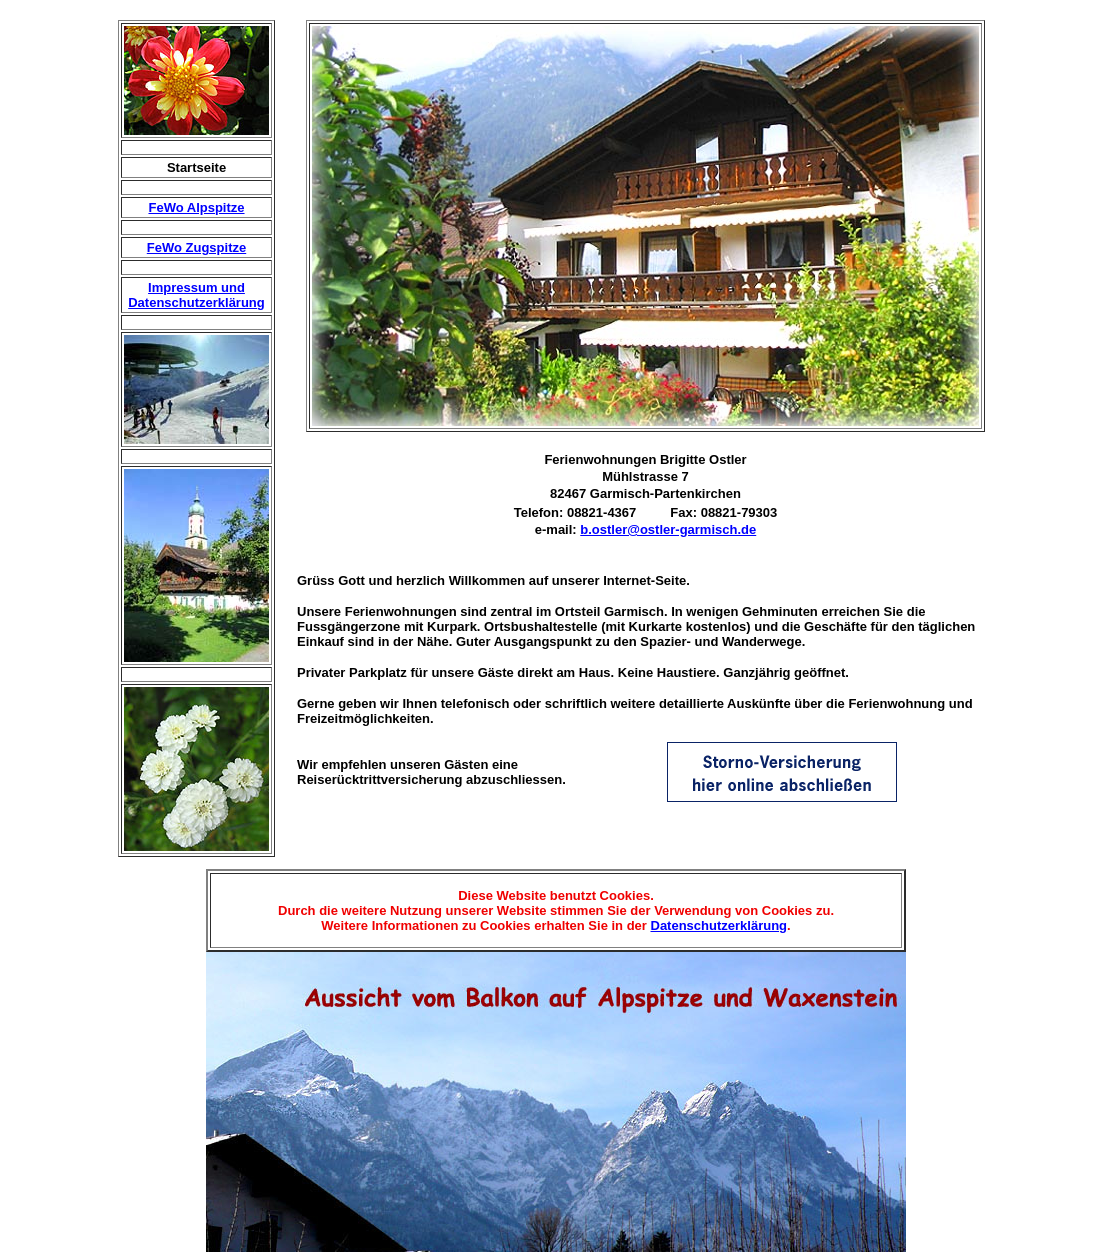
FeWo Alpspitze (196, 207)
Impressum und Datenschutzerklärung (196, 295)
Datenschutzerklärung (719, 925)
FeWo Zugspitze (196, 247)
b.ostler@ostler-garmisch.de (668, 529)
